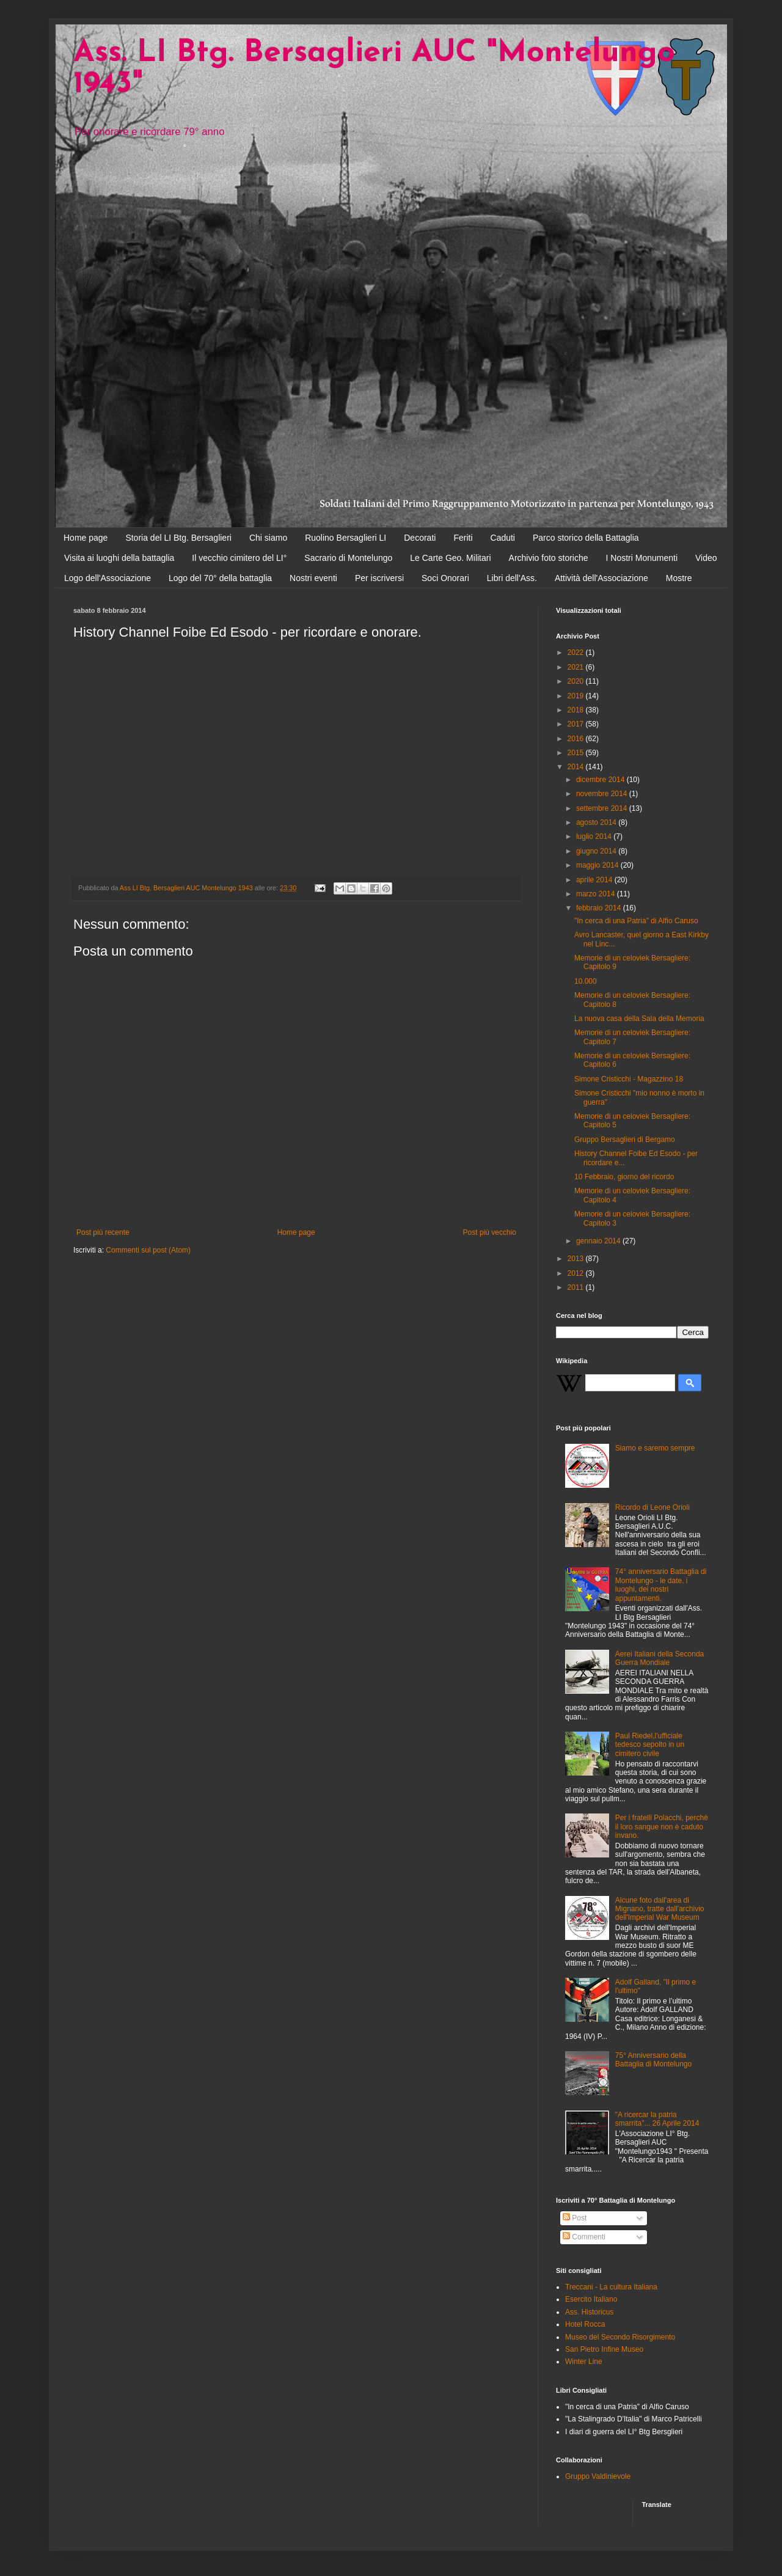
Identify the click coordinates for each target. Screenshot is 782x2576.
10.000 (585, 981)
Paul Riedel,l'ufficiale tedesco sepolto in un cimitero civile (649, 1745)
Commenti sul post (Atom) (148, 1250)
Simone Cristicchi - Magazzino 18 (628, 1079)
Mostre (679, 578)
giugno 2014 (597, 851)
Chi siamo (268, 538)
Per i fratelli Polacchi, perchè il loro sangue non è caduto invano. (661, 1826)
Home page (86, 538)
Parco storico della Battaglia (586, 538)
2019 (577, 696)
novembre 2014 (602, 793)
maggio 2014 (598, 865)
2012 (577, 1273)
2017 (577, 724)
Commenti (584, 2237)
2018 (577, 710)
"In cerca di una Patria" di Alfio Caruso (636, 921)
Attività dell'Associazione (601, 578)
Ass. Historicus (589, 2312)
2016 (577, 738)
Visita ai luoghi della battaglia (119, 558)
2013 (577, 1258)
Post (574, 2218)
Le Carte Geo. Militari (450, 558)
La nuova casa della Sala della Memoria (639, 1018)
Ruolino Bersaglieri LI (345, 538)
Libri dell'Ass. (512, 578)
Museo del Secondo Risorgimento (620, 2337)
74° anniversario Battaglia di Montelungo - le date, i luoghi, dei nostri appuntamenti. (661, 1584)
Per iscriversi (379, 578)
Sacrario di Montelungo (348, 558)
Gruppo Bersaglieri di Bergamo (624, 1139)
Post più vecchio (489, 1232)
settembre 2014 (602, 808)
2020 (577, 681)
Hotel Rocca (585, 2324)
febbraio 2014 (599, 908)
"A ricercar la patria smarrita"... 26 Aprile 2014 (657, 2119)
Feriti (462, 538)
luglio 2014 (594, 836)
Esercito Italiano (591, 2299)
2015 (577, 752)
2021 (577, 667)
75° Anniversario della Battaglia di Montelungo (653, 2059)
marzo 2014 (596, 894)
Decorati (420, 538)
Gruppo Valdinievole (597, 2476)
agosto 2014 (597, 822)
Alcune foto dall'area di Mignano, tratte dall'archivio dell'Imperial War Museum (659, 1909)
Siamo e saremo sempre (655, 1448)
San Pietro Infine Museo (604, 2349)
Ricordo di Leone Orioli (652, 1507)
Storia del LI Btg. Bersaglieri (178, 538)
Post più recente (103, 1232)
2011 (577, 1287)
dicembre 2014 (601, 779)
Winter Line (583, 2361)
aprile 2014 (595, 880)
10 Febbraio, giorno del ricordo (624, 1177)
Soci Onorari (445, 578)
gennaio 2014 (599, 1241)
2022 (577, 652)
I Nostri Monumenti (642, 558)
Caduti (503, 538)
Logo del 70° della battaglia (220, 578)
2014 (577, 767)
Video (706, 558)
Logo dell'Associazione (107, 578)
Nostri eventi (313, 578)
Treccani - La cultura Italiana (611, 2287)
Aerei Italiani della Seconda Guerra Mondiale (659, 1658)
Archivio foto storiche (548, 558)
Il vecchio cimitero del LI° (239, 558)
